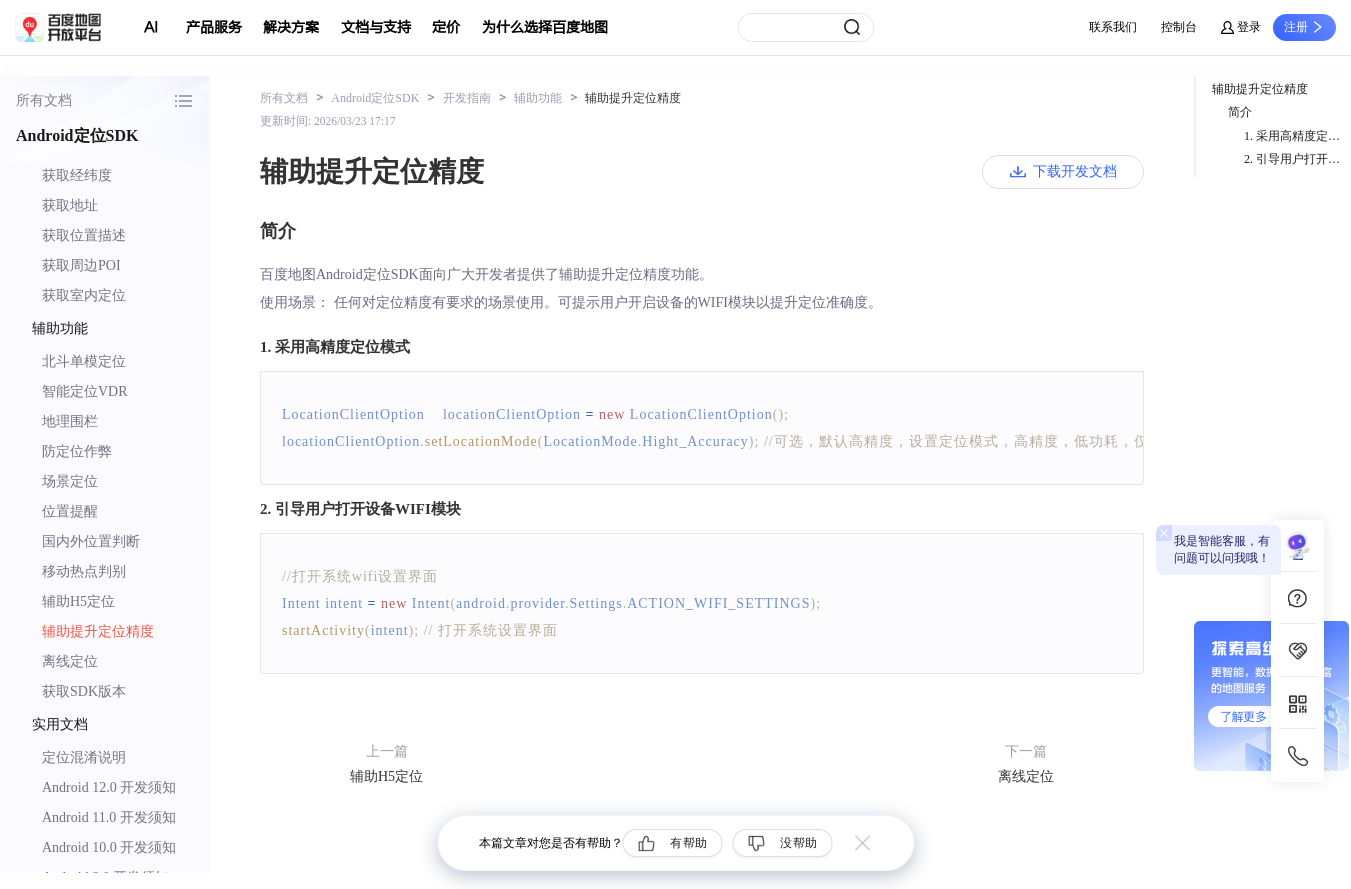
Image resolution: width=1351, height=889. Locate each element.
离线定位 (70, 661)
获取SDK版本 (84, 691)
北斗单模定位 (84, 361)
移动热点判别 (84, 571)
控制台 (1179, 27)
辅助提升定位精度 (98, 631)
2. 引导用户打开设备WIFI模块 (1297, 159)
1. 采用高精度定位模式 (1297, 136)
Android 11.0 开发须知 (109, 817)
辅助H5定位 (78, 601)
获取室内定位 (84, 295)
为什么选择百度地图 (545, 27)
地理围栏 (70, 421)
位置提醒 (70, 511)
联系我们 (1113, 27)
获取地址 (70, 205)
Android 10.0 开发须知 (109, 847)
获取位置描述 (84, 235)
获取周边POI (81, 265)
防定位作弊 (77, 451)
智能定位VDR (85, 391)
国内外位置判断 (91, 541)
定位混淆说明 (84, 757)
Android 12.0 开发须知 (109, 787)
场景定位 (70, 481)
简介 (1240, 112)
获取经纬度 (77, 175)
